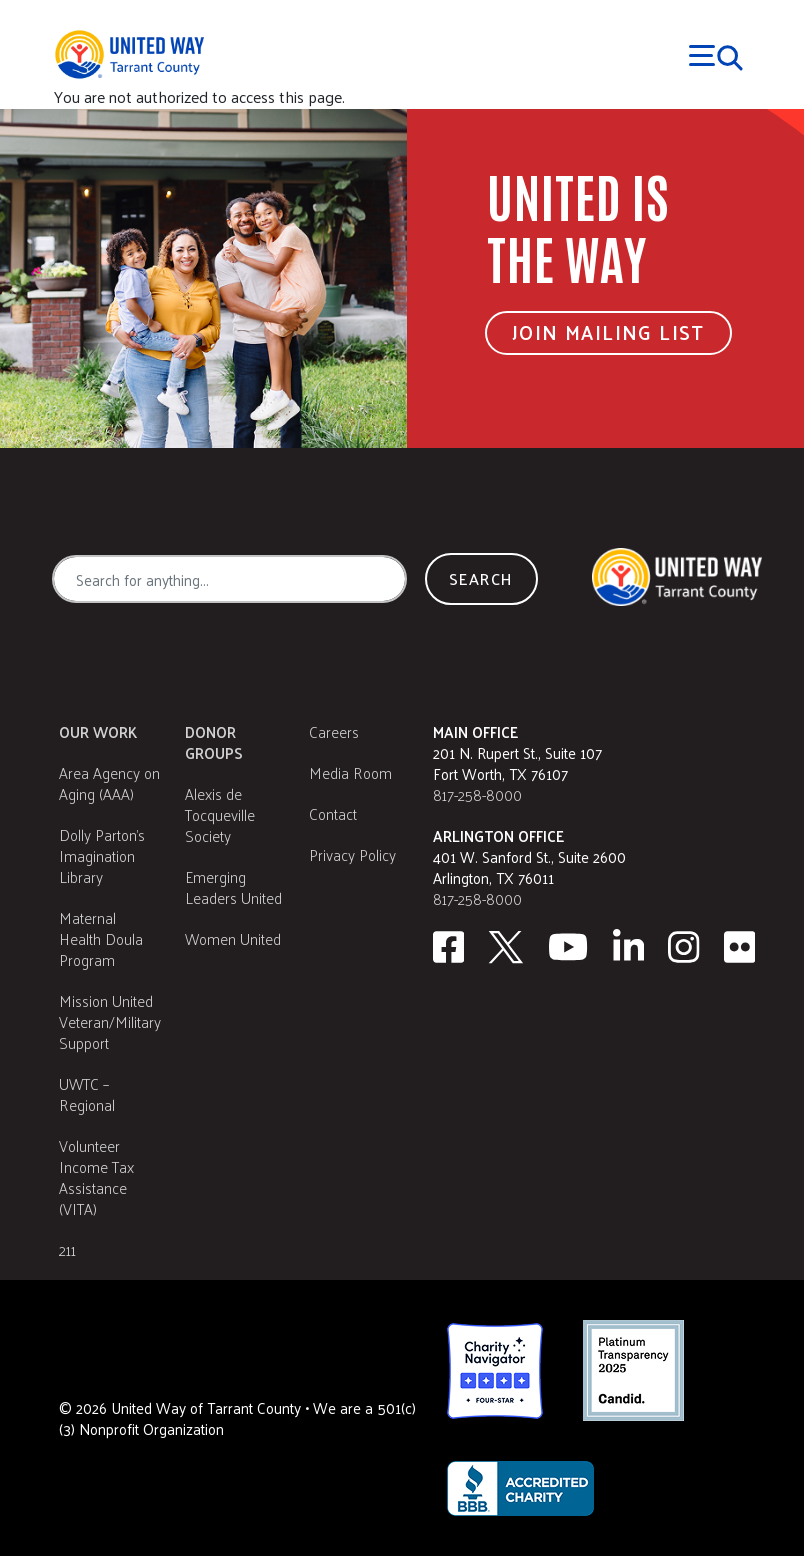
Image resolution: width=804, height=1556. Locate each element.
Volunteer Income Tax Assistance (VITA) (96, 1177)
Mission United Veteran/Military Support (110, 1021)
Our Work (98, 731)
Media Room (350, 772)
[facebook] (448, 947)
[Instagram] (684, 947)
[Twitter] (506, 947)
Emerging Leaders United (233, 887)
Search (481, 578)
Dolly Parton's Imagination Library (102, 855)
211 (67, 1249)
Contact (333, 813)
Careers (334, 731)
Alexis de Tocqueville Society (220, 814)
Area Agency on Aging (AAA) (109, 783)
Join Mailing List (608, 332)
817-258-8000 (477, 794)
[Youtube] (568, 947)
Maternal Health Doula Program (101, 938)
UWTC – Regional (87, 1094)
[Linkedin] (629, 947)
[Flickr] (740, 947)
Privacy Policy (352, 854)
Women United (233, 938)
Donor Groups (214, 742)
